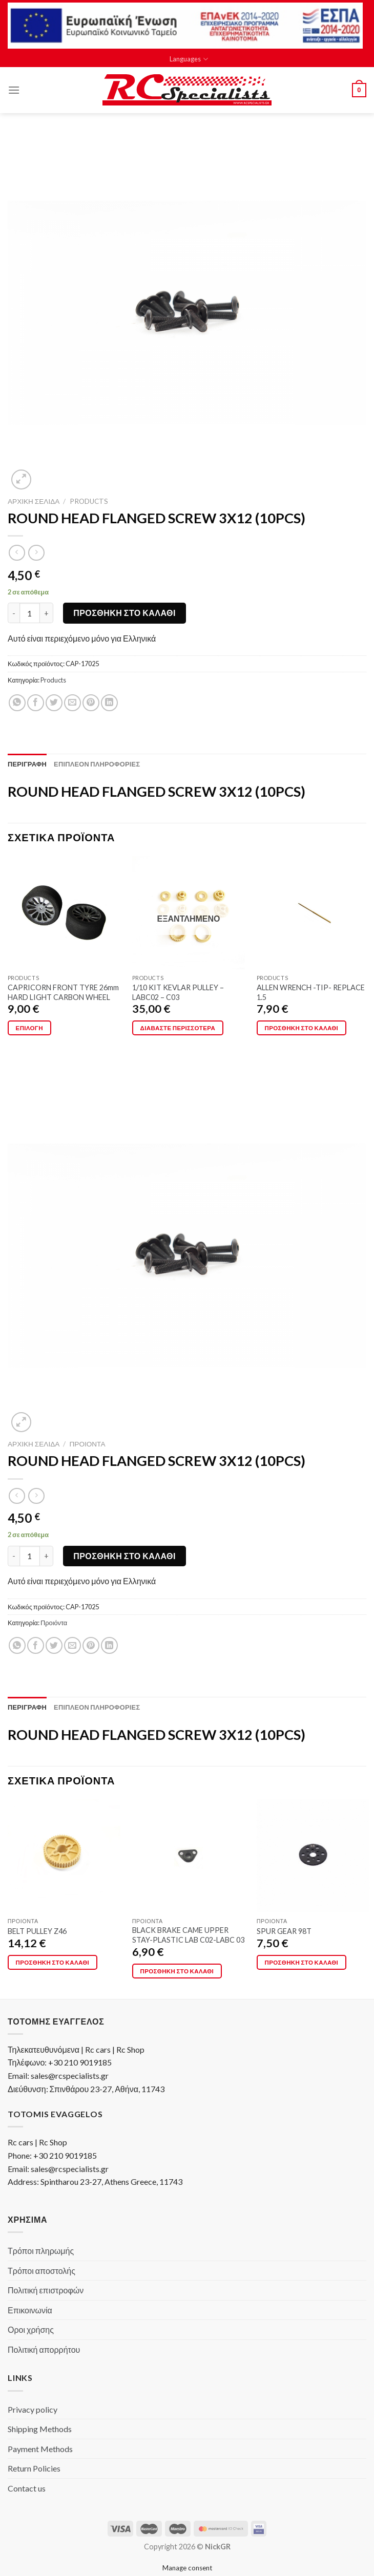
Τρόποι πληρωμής (41, 2250)
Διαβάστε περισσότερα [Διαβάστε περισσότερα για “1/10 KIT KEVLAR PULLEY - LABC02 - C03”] (177, 1028)
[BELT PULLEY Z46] (64, 1855)
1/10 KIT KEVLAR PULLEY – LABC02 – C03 (178, 992)
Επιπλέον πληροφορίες (97, 764)
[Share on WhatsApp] (17, 702)
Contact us (27, 2488)
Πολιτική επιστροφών (46, 2290)
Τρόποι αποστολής (41, 2270)
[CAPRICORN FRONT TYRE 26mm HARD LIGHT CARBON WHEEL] (64, 912)
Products (89, 501)
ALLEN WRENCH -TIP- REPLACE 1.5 (311, 992)
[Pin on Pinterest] (90, 702)
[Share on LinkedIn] (109, 702)
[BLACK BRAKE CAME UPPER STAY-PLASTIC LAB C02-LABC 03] (188, 1855)
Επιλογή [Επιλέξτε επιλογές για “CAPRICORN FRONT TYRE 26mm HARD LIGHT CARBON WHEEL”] (29, 1028)
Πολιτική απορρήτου (44, 2349)
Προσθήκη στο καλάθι (124, 613)
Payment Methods (40, 2449)
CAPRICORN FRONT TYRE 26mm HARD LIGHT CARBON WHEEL (63, 992)
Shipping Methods (40, 2429)
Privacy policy (32, 2409)
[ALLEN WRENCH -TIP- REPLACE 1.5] (313, 912)
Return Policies (34, 2468)
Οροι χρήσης (31, 2329)
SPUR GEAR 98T (284, 1931)
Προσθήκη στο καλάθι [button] (302, 1028)
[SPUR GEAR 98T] (313, 1855)
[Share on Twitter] (54, 702)
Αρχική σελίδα (33, 501)
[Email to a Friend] (72, 702)
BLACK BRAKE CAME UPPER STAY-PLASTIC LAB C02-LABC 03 (188, 1935)
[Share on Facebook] (35, 702)
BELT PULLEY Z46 (37, 1931)
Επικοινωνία (30, 2310)
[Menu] (14, 89)
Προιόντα (88, 1444)
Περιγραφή (27, 764)
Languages (188, 59)
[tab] (27, 764)
